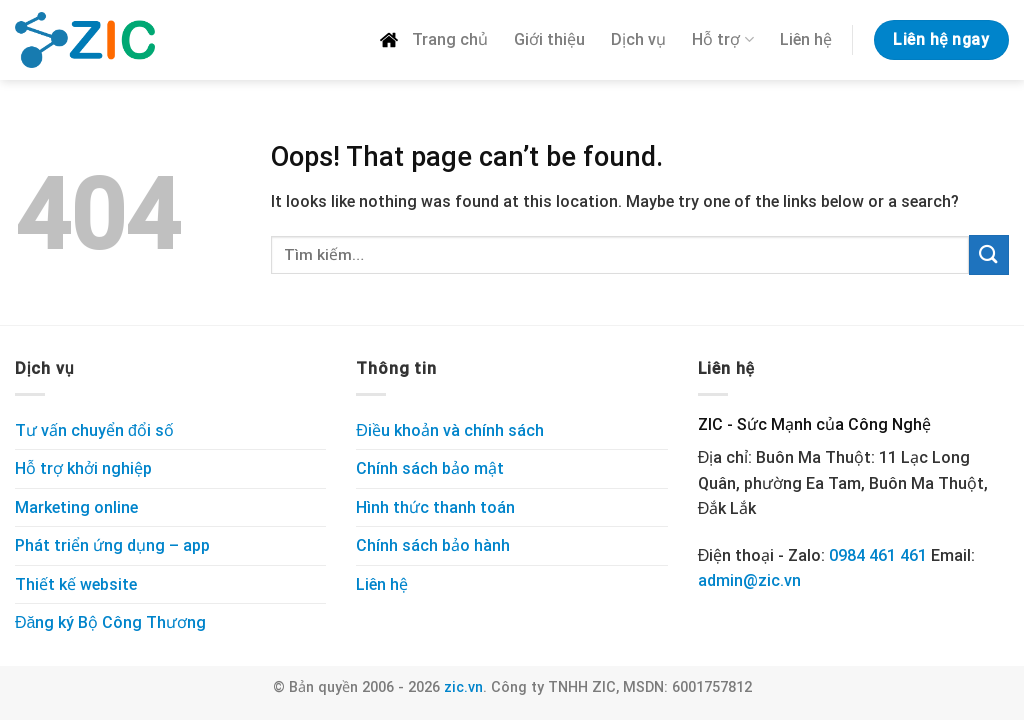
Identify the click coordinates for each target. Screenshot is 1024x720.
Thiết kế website (76, 584)
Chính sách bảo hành (433, 545)
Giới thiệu (549, 39)
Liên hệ (806, 39)
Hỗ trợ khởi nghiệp (83, 468)
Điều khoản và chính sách (450, 430)
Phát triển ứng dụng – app (112, 545)
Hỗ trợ (722, 40)
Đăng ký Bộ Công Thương (110, 622)
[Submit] (989, 254)
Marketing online (76, 507)
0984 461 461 (878, 555)
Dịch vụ (638, 39)
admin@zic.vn (749, 580)
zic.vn (463, 687)
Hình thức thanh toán (435, 507)
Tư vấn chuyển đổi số (94, 430)
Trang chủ (433, 40)
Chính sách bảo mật (430, 468)
